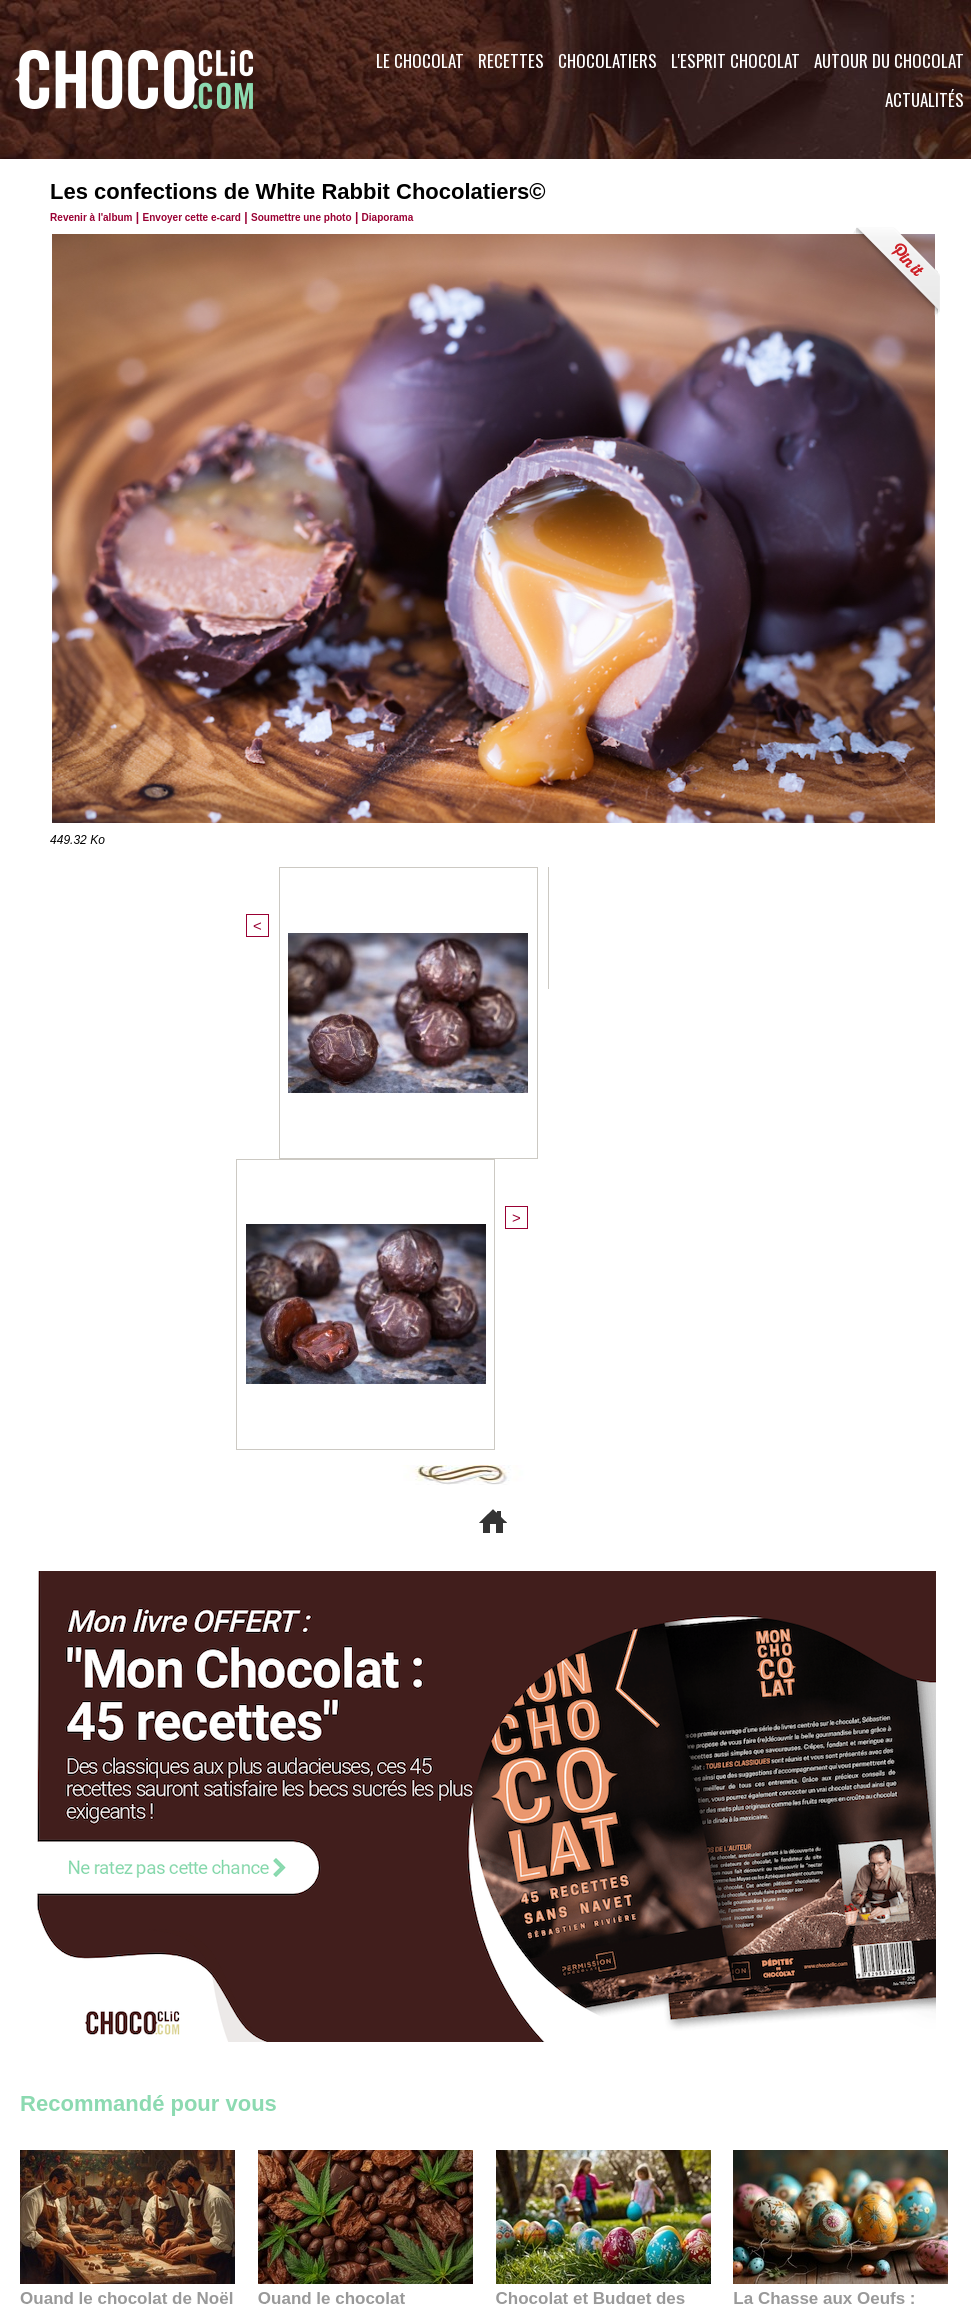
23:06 (554, 1920)
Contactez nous (80, 2183)
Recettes (511, 60)
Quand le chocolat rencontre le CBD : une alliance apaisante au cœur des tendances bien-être (364, 1856)
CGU (286, 2183)
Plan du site (541, 2183)
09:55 (398, 1900)
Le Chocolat (420, 60)
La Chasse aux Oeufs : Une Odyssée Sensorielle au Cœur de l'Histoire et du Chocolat (832, 1856)
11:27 (87, 1881)
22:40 (791, 1900)
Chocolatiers (607, 60)
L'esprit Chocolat (735, 60)
